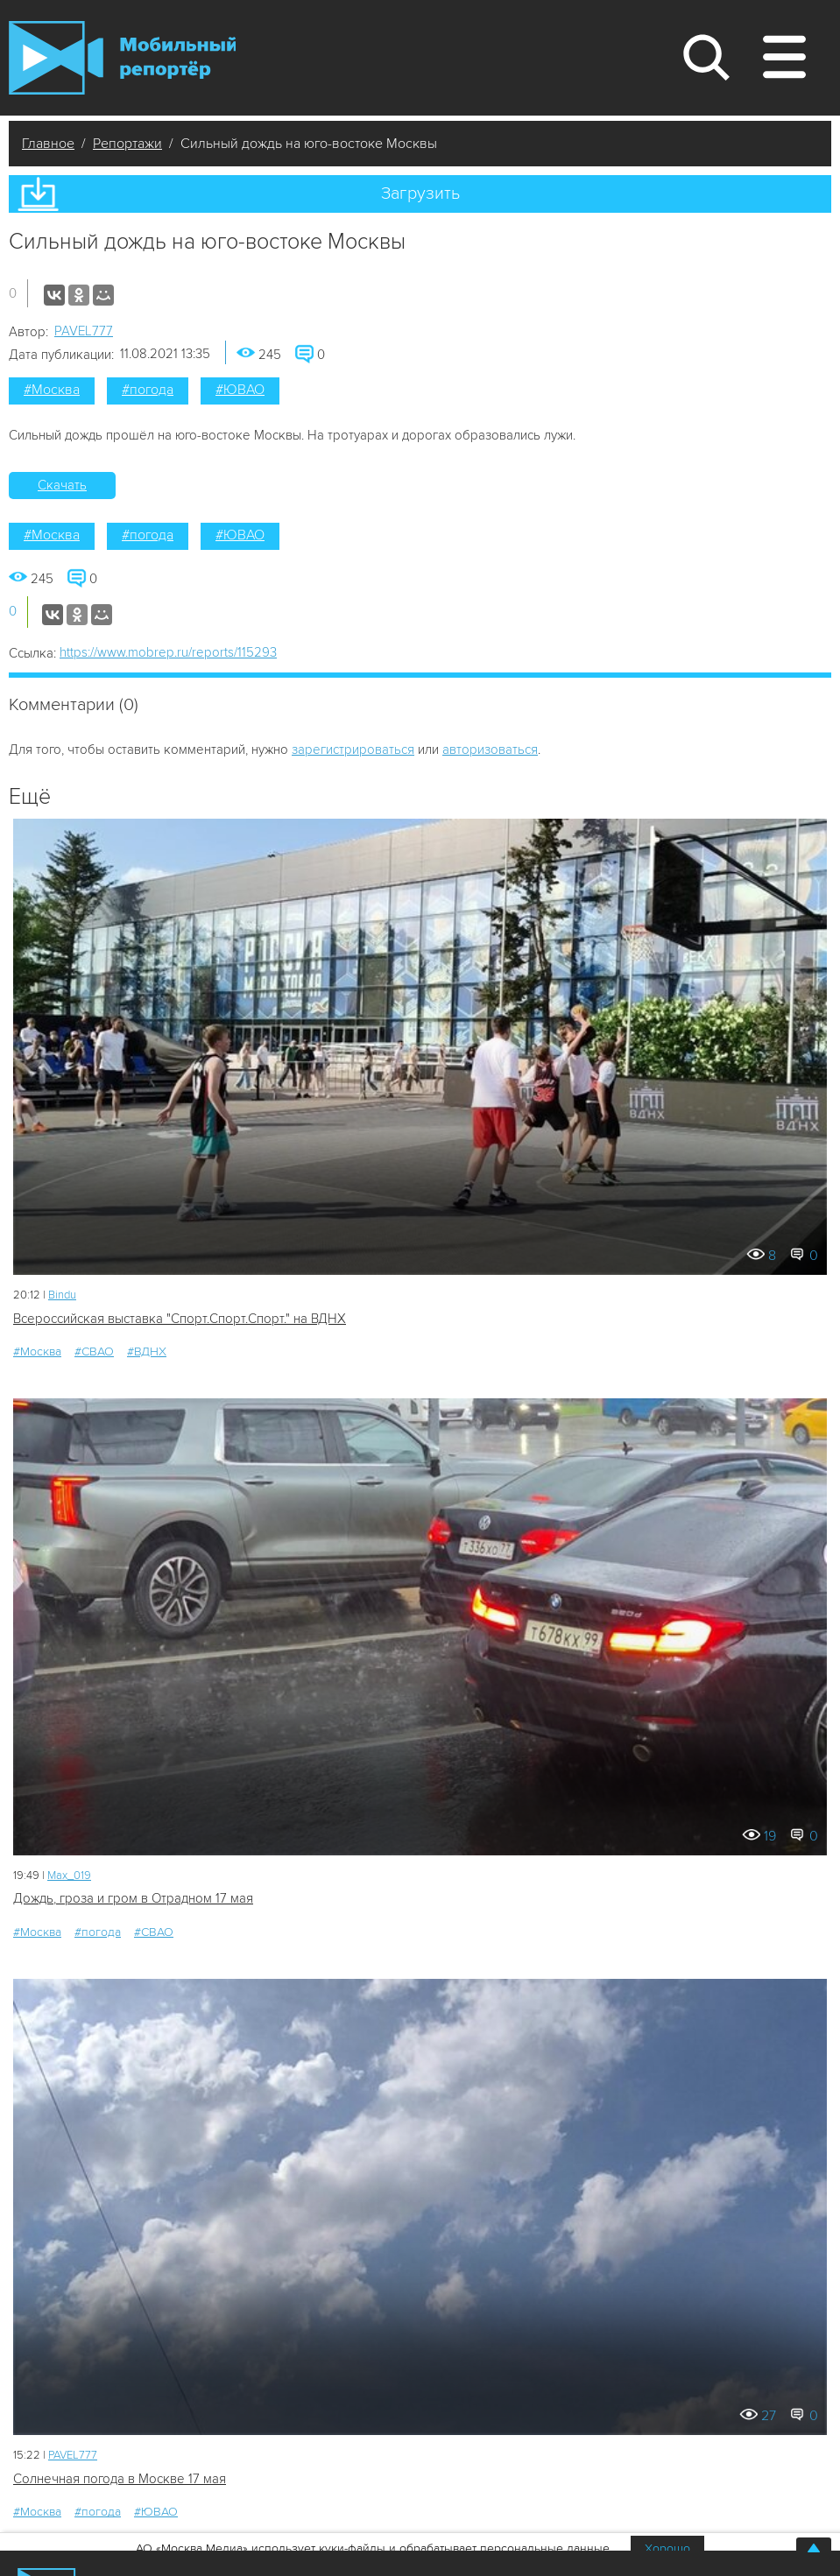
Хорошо (667, 2548)
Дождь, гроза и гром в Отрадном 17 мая (133, 1898)
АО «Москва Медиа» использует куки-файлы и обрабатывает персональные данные (373, 2548)
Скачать (62, 485)
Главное (48, 143)
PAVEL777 (83, 331)
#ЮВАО (240, 389)
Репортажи (127, 143)
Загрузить (420, 193)
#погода (147, 389)
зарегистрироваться (353, 749)
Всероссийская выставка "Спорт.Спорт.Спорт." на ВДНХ (179, 1319)
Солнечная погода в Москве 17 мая (119, 2479)
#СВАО (94, 1351)
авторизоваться (490, 749)
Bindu (62, 1295)
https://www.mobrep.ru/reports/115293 (168, 652)
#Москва (52, 389)
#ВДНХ (146, 1351)
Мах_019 (69, 1876)
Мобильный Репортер (122, 58)
